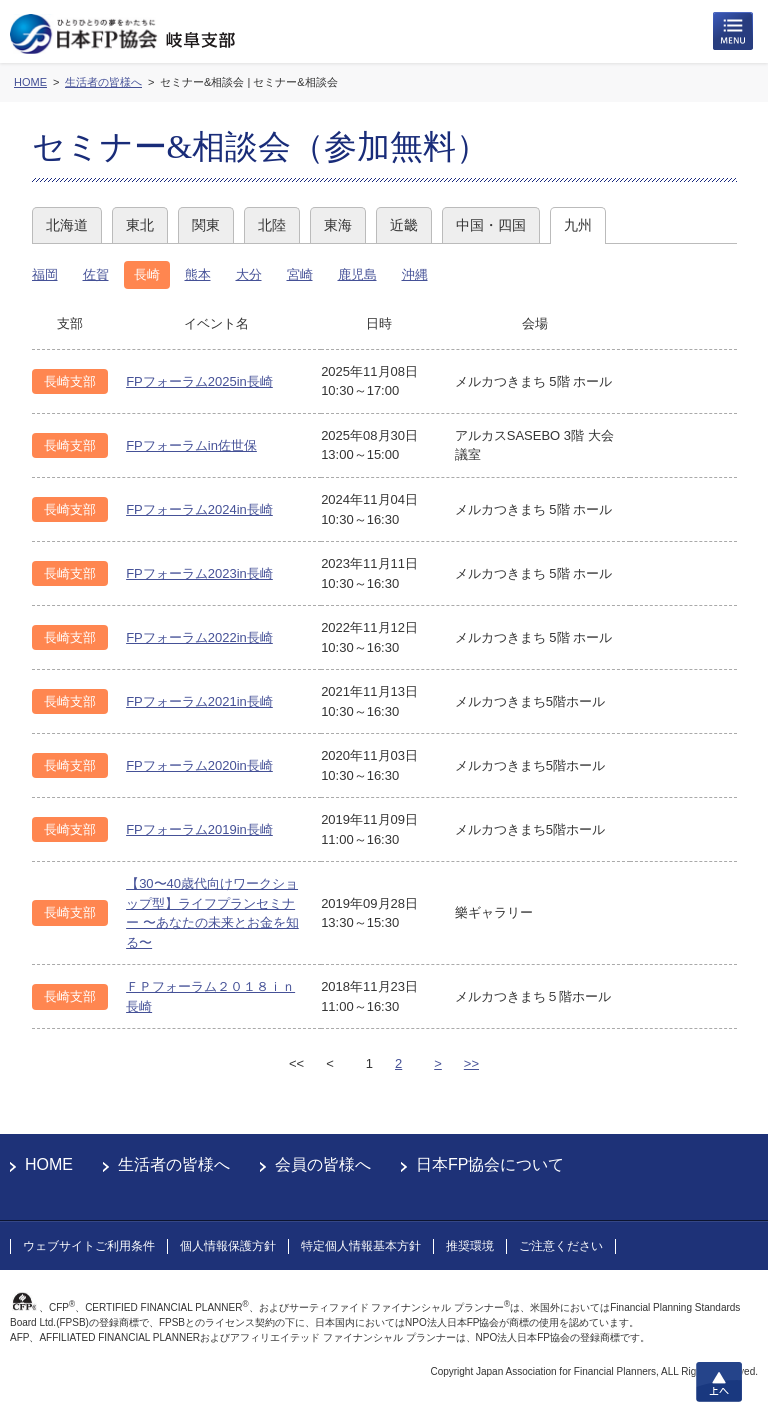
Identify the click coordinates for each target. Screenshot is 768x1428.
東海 (338, 225)
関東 (206, 225)
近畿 (404, 225)
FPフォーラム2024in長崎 (199, 509)
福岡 (45, 274)
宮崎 (300, 274)
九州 (578, 225)
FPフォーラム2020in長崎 (199, 765)
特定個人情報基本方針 (361, 1246)
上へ (719, 1382)
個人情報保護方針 (228, 1246)
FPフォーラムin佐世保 (191, 445)
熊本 (198, 274)
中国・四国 (491, 225)
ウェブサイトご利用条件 (89, 1246)
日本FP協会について (490, 1164)
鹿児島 (357, 274)
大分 (249, 274)
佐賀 (96, 274)
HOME (49, 1164)
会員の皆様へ (323, 1164)
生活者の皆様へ (174, 1164)
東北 (140, 225)
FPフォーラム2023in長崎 (199, 573)
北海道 (67, 225)
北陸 (272, 225)
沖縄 (415, 274)
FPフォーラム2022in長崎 (199, 637)
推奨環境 (470, 1246)
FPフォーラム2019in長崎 (199, 829)
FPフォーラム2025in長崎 (199, 381)
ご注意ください (561, 1246)
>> (471, 1063)
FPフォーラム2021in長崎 (199, 701)
